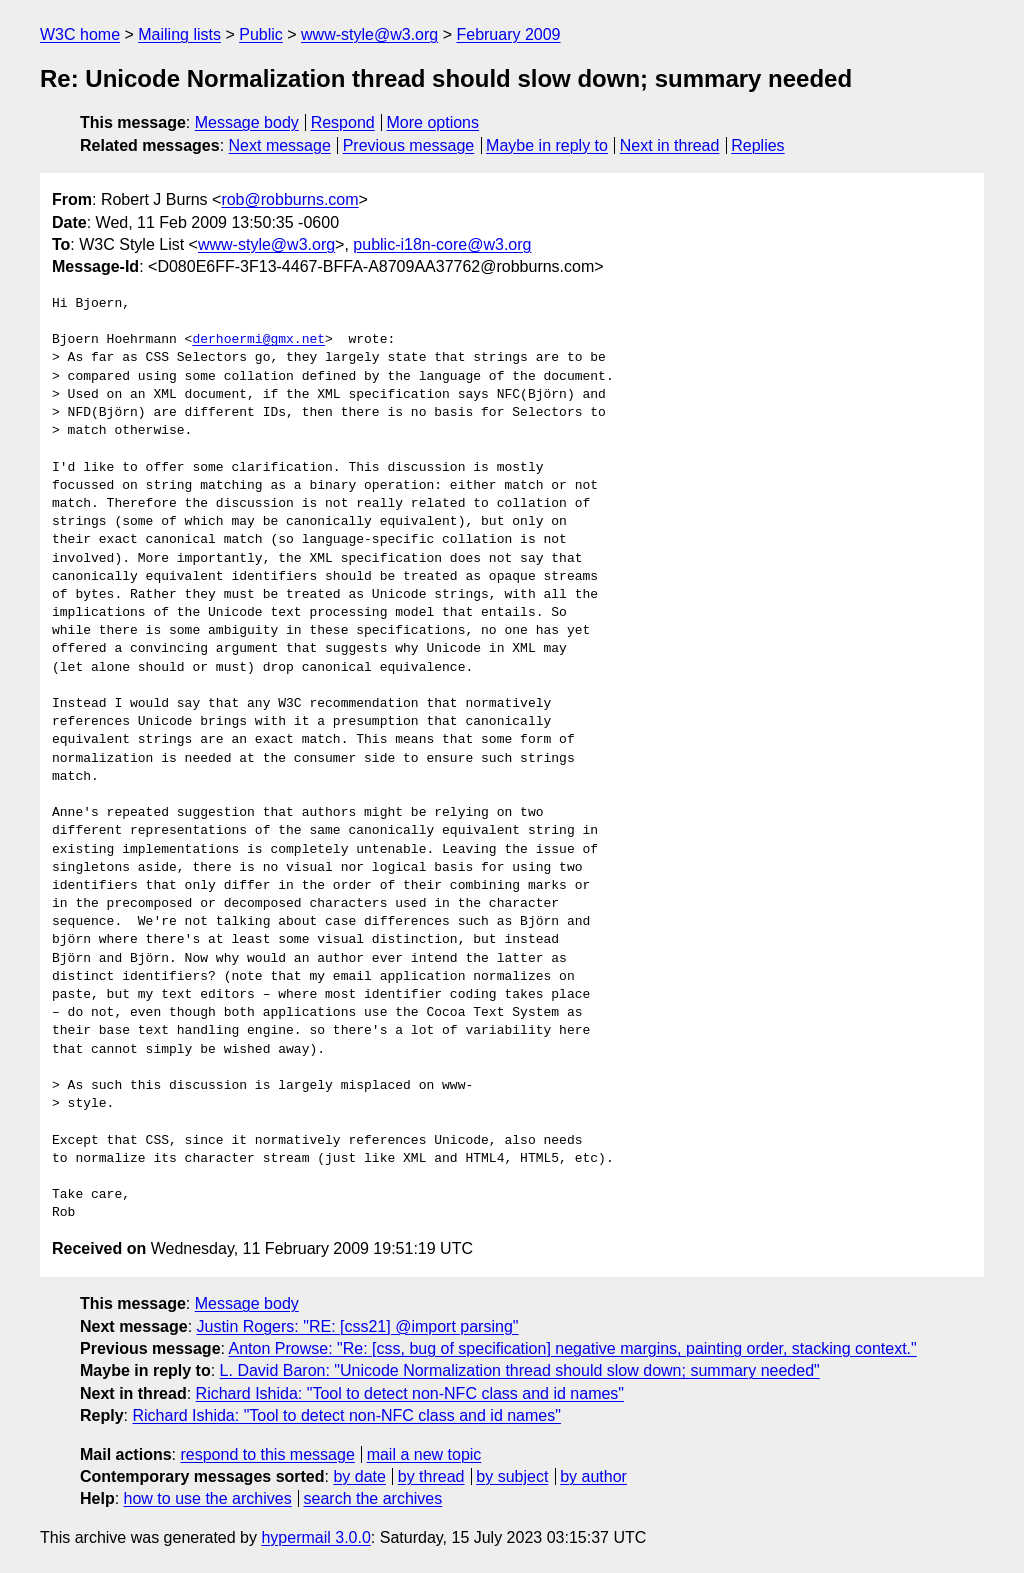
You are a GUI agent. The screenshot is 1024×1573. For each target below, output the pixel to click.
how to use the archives (208, 1498)
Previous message (409, 145)
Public (261, 34)
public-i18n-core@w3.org (442, 244)
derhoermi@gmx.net (258, 340)
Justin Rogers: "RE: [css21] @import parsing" (358, 1326)
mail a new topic (424, 1454)
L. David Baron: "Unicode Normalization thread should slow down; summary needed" (520, 1370)
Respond (343, 122)
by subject (512, 1476)
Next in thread (670, 145)
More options (433, 122)
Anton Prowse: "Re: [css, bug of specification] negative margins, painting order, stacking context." (573, 1348)
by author (593, 1476)
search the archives (373, 1498)
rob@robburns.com (289, 199)
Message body (247, 122)
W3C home (80, 34)
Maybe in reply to (547, 145)
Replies (757, 145)
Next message (280, 145)
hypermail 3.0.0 (315, 1537)
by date (359, 1476)
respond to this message (267, 1454)
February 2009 (508, 34)
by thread (431, 1476)
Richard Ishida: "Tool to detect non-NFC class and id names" (410, 1393)
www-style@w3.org (369, 34)
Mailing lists (179, 34)
